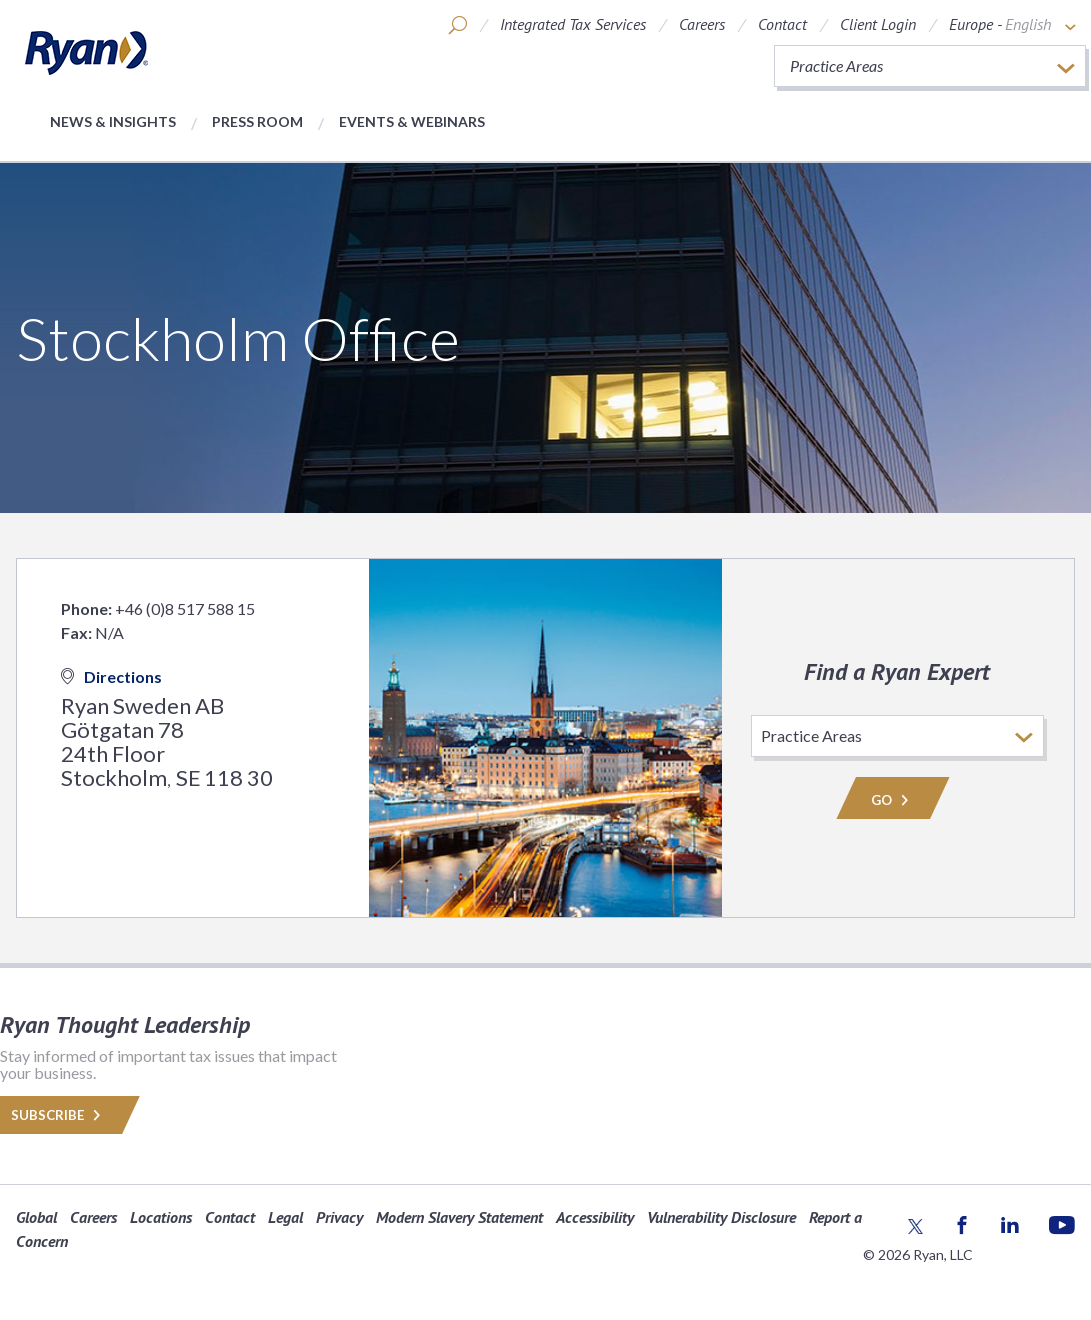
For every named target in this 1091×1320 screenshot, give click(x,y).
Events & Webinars (412, 121)
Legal (285, 1217)
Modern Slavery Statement (459, 1217)
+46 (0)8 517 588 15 (185, 608)
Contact (782, 24)
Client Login (878, 24)
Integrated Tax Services (573, 24)
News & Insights (113, 121)
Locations (161, 1217)
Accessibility (595, 1217)
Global (36, 1217)
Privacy (339, 1217)
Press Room (257, 121)
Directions (111, 676)
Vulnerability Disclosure (721, 1217)
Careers (702, 24)
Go (893, 800)
